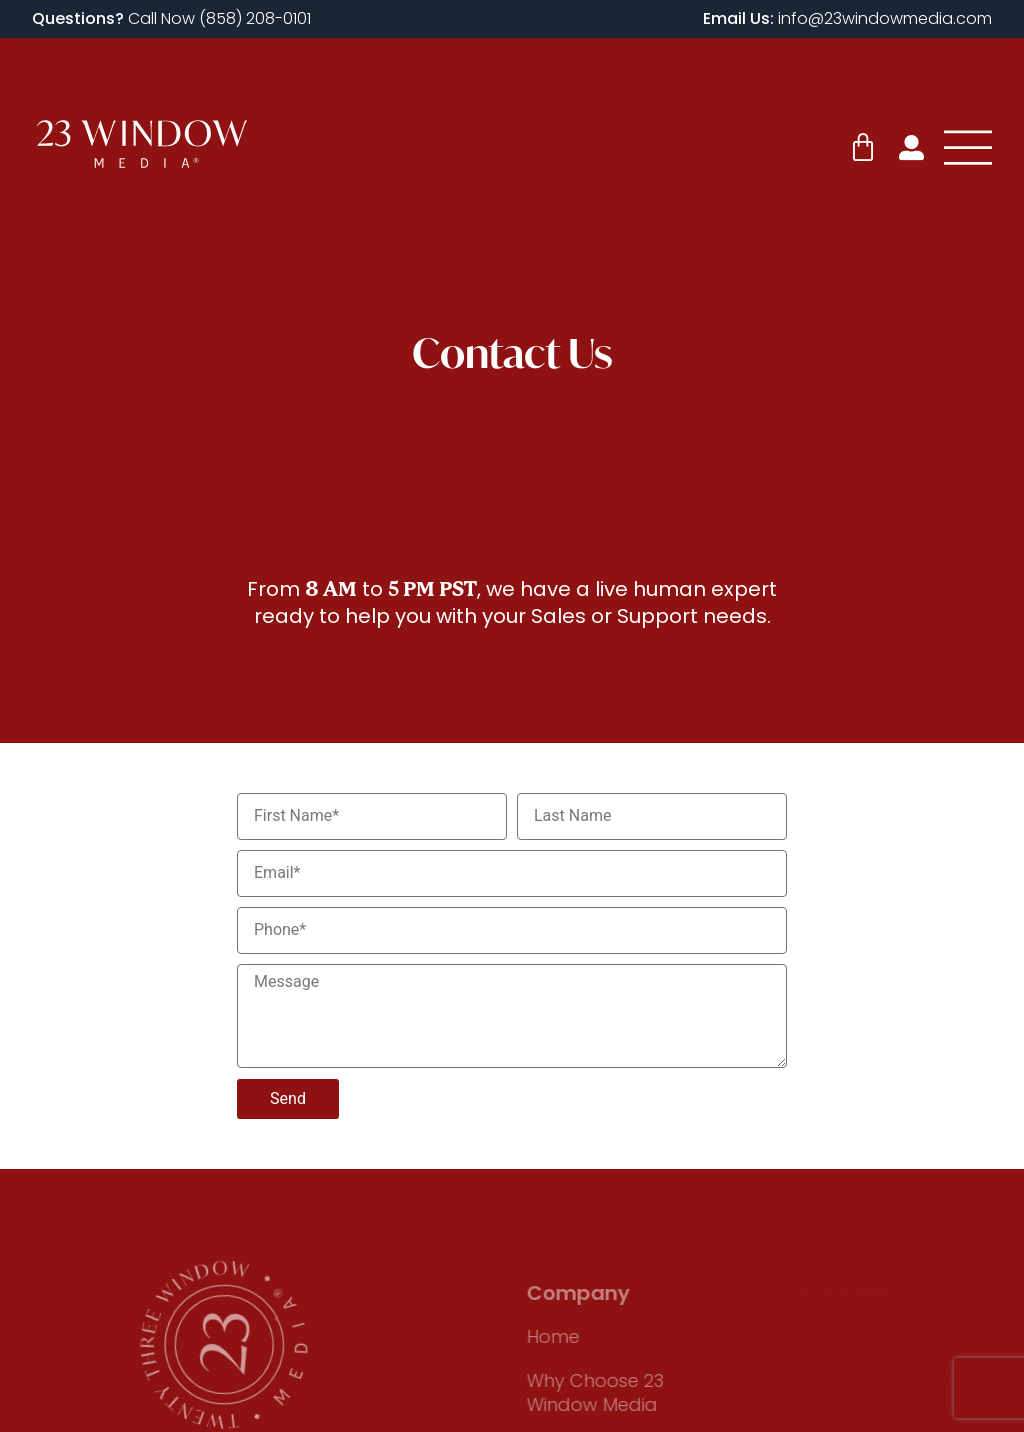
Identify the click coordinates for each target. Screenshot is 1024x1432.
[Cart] (863, 148)
